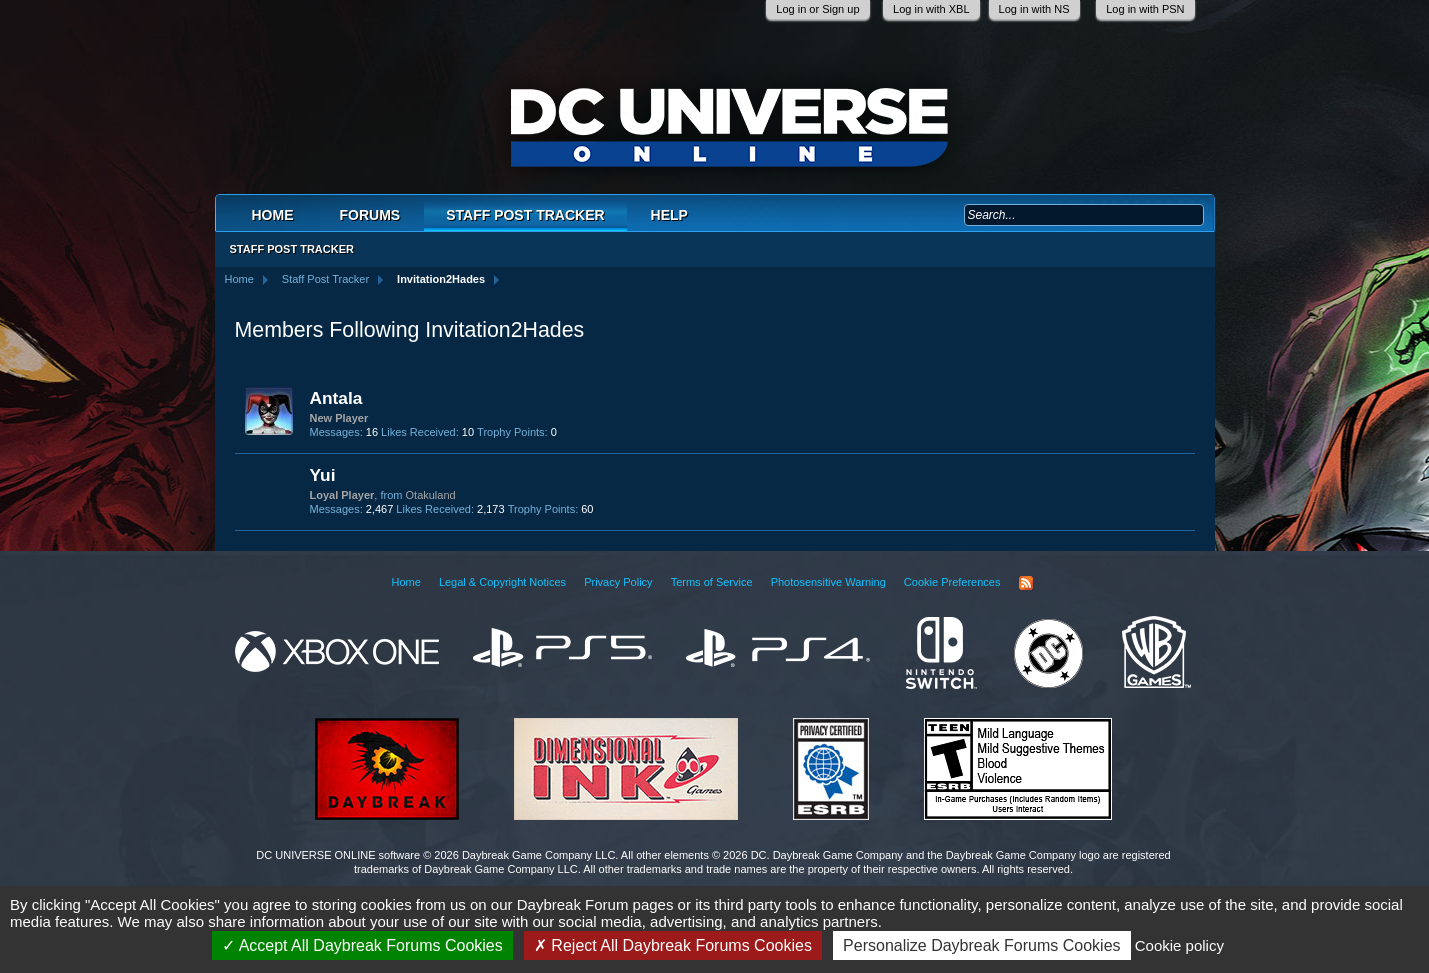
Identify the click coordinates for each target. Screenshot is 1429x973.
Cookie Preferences (952, 582)
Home (273, 215)
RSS (1026, 583)
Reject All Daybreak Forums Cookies (673, 945)
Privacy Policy (618, 582)
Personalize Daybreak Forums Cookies (981, 945)
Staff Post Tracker (525, 215)
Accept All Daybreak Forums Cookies (362, 945)
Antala (336, 398)
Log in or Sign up (817, 9)
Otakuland (431, 495)
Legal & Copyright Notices (502, 582)
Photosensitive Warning (828, 582)
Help (669, 215)
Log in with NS (1034, 9)
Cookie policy (1179, 945)
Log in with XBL (931, 9)
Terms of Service (712, 582)
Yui (323, 475)
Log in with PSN (1145, 9)
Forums (370, 215)
